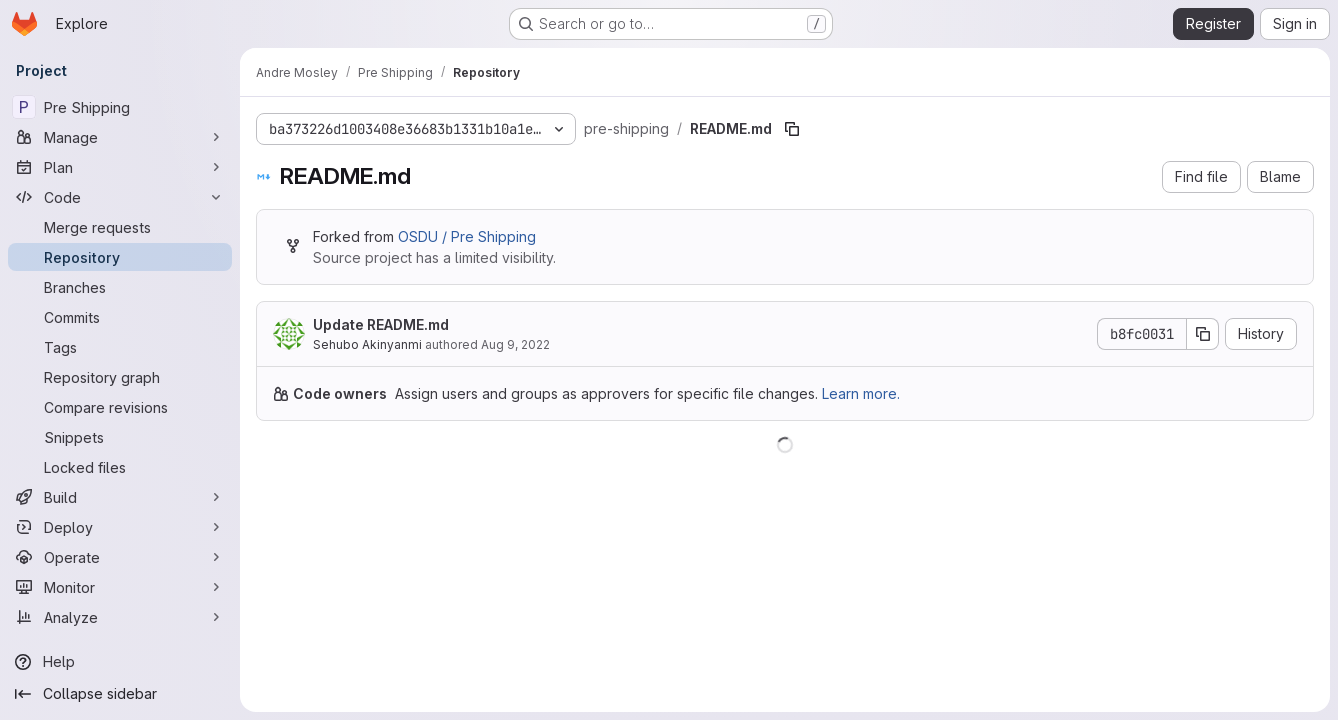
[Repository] (120, 257)
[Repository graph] (120, 377)
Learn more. (861, 393)
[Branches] (120, 287)
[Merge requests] (120, 227)
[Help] (120, 662)
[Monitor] (120, 587)
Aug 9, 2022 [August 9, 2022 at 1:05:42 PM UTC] (515, 344)
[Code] (120, 197)
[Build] (120, 497)
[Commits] (120, 317)
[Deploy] (120, 527)
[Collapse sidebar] (120, 694)
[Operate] (120, 557)
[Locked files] (120, 467)
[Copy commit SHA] (1203, 334)
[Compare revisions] (120, 407)
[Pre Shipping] (120, 107)
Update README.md (381, 324)
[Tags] (120, 347)
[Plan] (120, 167)
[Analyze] (120, 617)
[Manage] (120, 137)
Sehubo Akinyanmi (367, 344)
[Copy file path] (792, 129)
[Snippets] (120, 437)
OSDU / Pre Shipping (467, 236)
